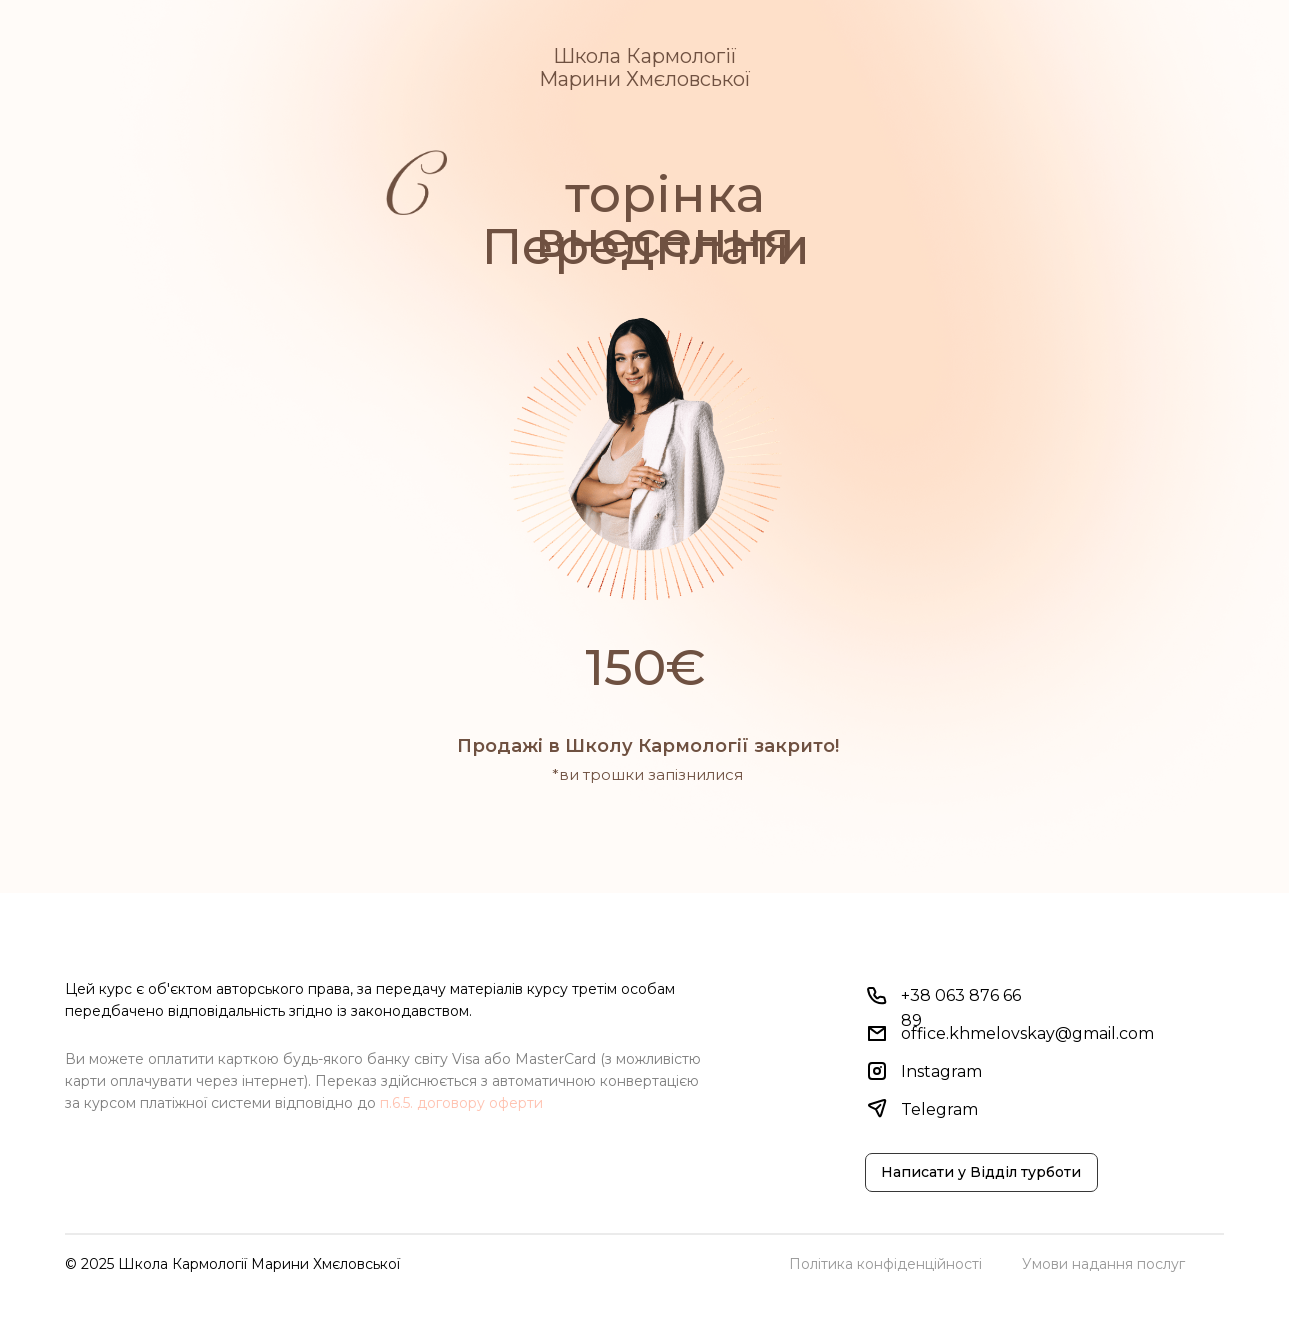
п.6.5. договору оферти (461, 1103)
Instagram (941, 1071)
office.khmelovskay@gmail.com (1027, 1033)
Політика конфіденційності (885, 1264)
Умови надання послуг (1103, 1264)
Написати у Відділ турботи (981, 1172)
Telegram (939, 1109)
